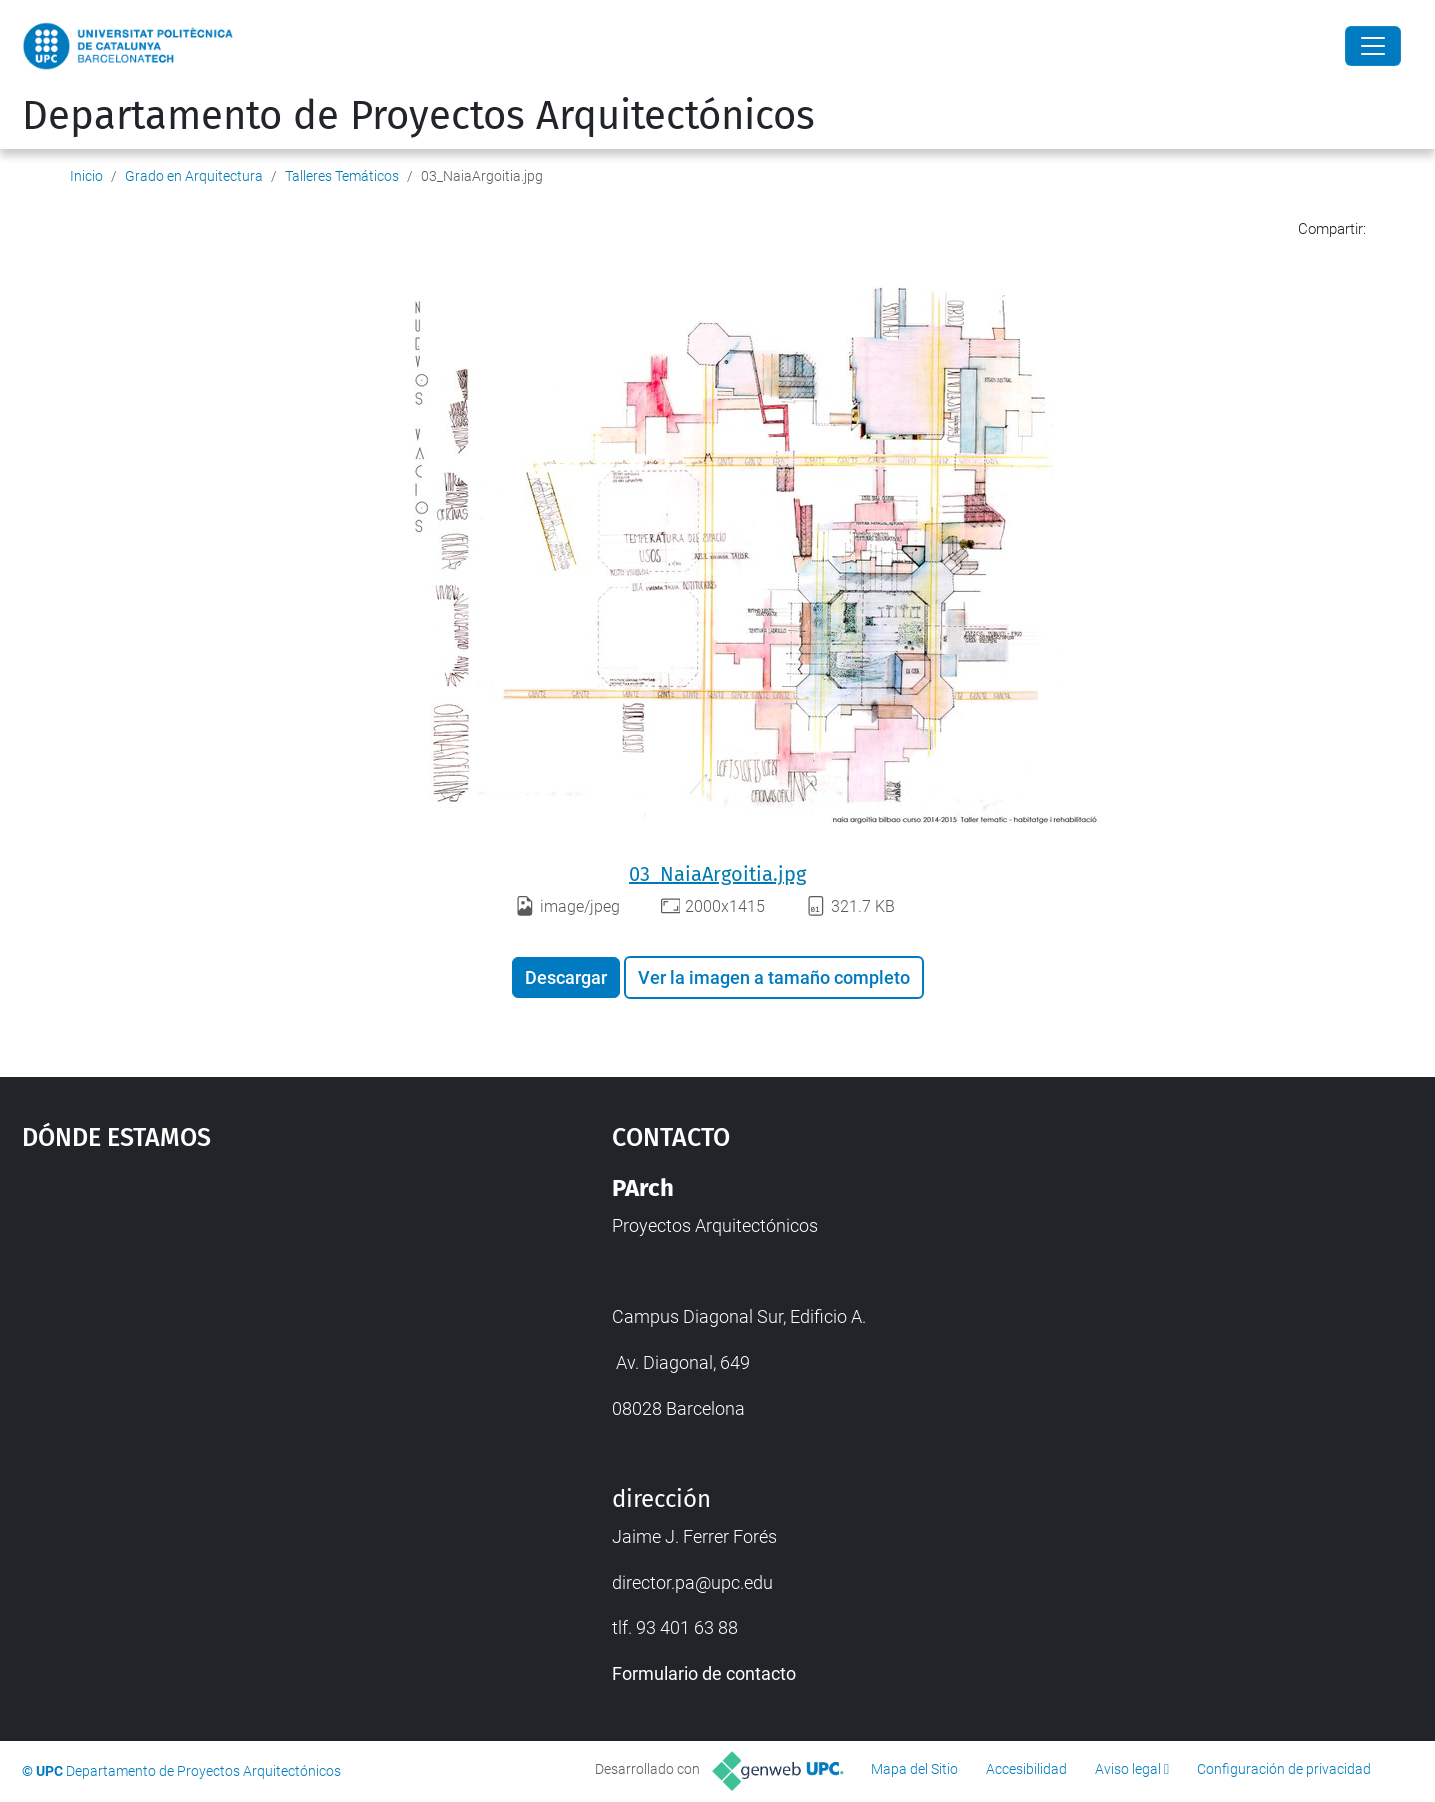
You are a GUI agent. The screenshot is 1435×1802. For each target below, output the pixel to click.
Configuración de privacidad (1284, 1769)
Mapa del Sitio (914, 1769)
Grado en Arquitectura (194, 176)
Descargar (566, 977)
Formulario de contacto (704, 1673)
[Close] (1373, 46)
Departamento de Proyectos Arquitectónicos (418, 116)
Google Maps (246, 1324)
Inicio (86, 176)
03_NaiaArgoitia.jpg (717, 874)
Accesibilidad (1026, 1769)
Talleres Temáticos (342, 176)
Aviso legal (1128, 1769)
